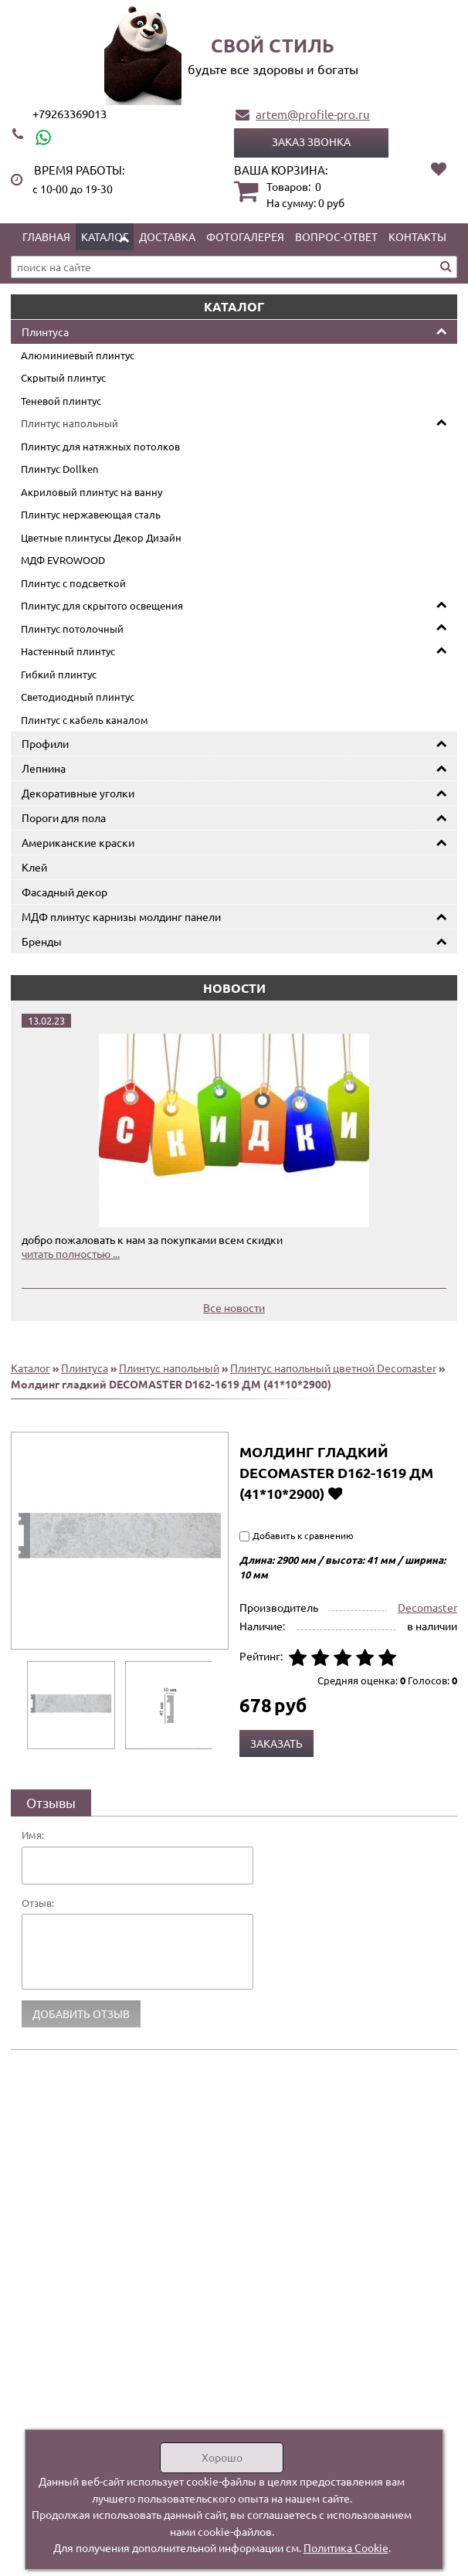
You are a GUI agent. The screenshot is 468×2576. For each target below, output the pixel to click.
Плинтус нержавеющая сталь (91, 514)
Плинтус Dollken (59, 468)
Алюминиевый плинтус (77, 355)
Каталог (104, 236)
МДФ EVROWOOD (63, 559)
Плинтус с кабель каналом (84, 719)
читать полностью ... (71, 1253)
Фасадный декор (64, 892)
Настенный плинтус (68, 651)
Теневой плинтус (61, 400)
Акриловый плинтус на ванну (91, 491)
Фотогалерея (245, 236)
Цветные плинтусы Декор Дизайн (101, 537)
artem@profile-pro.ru (313, 114)
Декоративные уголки (78, 793)
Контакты (417, 236)
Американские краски (78, 842)
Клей (34, 867)
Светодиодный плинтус (77, 696)
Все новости (234, 1307)
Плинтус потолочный (72, 628)
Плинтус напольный (69, 423)
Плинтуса (45, 331)
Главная (46, 236)
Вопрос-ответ (336, 236)
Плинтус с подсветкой (73, 583)
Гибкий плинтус (59, 674)
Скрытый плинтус (63, 377)
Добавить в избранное (334, 1493)
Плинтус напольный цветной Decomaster (333, 1368)
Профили (45, 743)
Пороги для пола (64, 817)
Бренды (42, 941)
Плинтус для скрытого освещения (102, 605)
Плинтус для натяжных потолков (100, 446)
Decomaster (427, 1607)
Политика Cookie (346, 2547)
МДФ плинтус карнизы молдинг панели (121, 916)
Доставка (167, 236)
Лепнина (44, 768)
